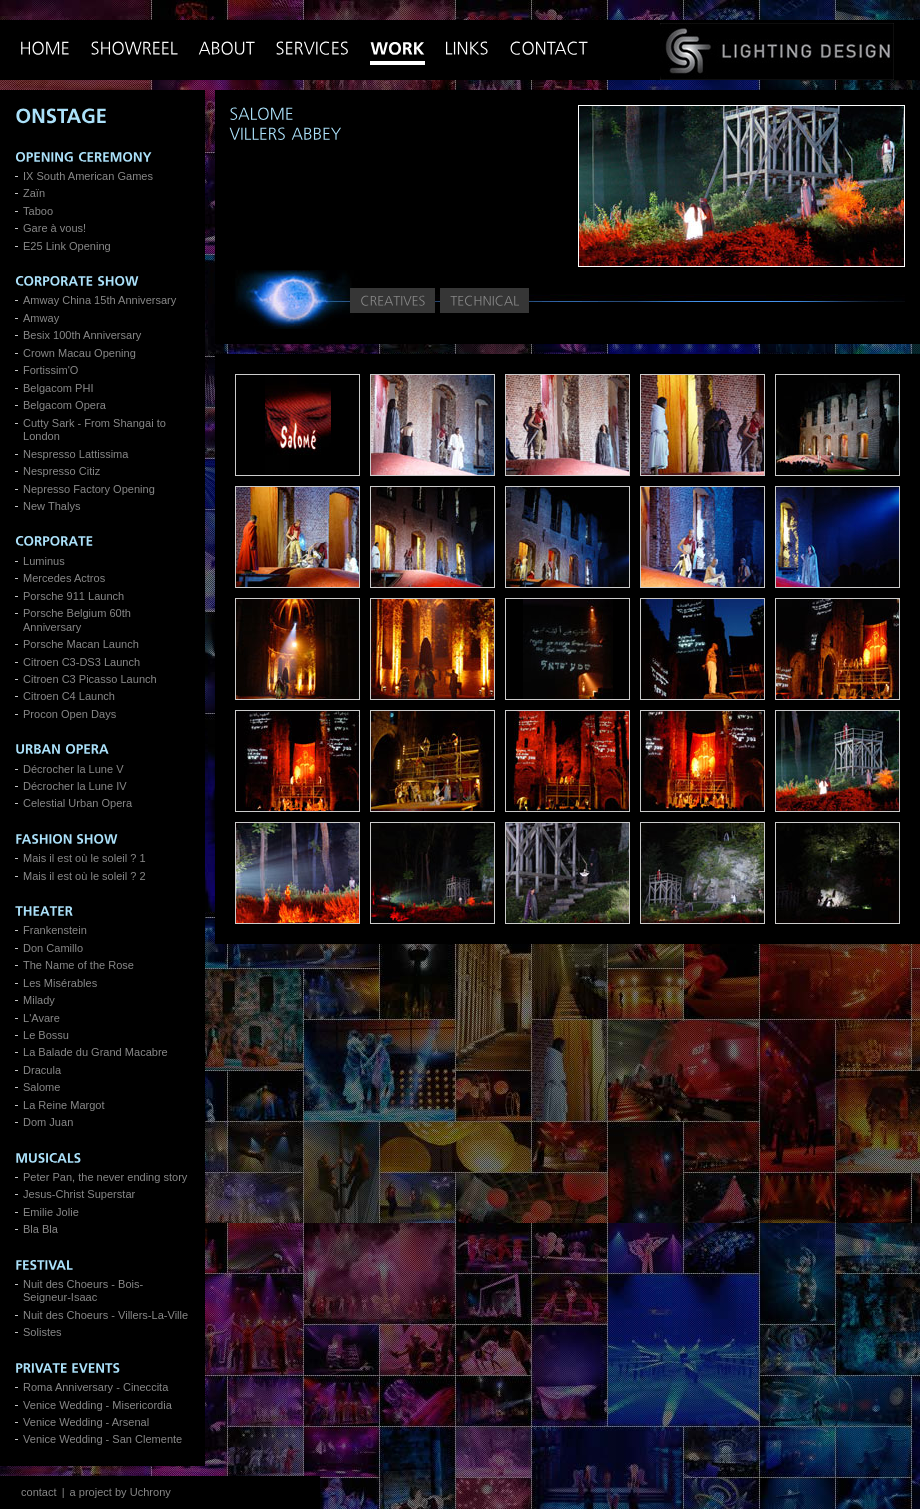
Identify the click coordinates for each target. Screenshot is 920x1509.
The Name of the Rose (78, 965)
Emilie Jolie (51, 1212)
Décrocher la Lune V (73, 769)
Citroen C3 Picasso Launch (90, 679)
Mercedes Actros (64, 578)
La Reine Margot (64, 1105)
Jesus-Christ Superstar (79, 1194)
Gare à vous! (54, 228)
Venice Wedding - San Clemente (102, 1439)
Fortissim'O (50, 370)
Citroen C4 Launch (69, 696)
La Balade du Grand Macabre (95, 1052)
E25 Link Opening (67, 246)
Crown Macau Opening (79, 353)
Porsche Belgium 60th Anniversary (77, 619)
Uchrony (150, 1492)
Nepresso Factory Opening (89, 489)
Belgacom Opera (64, 405)
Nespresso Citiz (61, 471)
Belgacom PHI (58, 388)
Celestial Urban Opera (77, 803)
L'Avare (41, 1018)
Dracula (42, 1070)
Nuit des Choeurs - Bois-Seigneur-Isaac (83, 1290)
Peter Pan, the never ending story (105, 1177)
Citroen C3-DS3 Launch (81, 662)
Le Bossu (46, 1035)
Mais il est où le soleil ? (79, 858)
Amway (41, 318)
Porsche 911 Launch (73, 596)
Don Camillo (53, 948)
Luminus (44, 561)
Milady (39, 1000)
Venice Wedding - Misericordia (97, 1405)
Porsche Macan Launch (81, 644)
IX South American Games (88, 176)
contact (39, 1492)
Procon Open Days (69, 714)
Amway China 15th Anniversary (99, 300)
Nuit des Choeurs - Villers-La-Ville (105, 1315)
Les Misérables (60, 983)
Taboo (38, 211)
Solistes (42, 1332)
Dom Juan (48, 1122)
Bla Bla (40, 1229)
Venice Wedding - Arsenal (86, 1422)
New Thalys (51, 506)
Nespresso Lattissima (75, 454)
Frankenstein (55, 930)
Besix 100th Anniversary (82, 335)
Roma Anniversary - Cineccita (95, 1387)
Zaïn (34, 193)
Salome (41, 1087)
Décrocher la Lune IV (75, 786)
